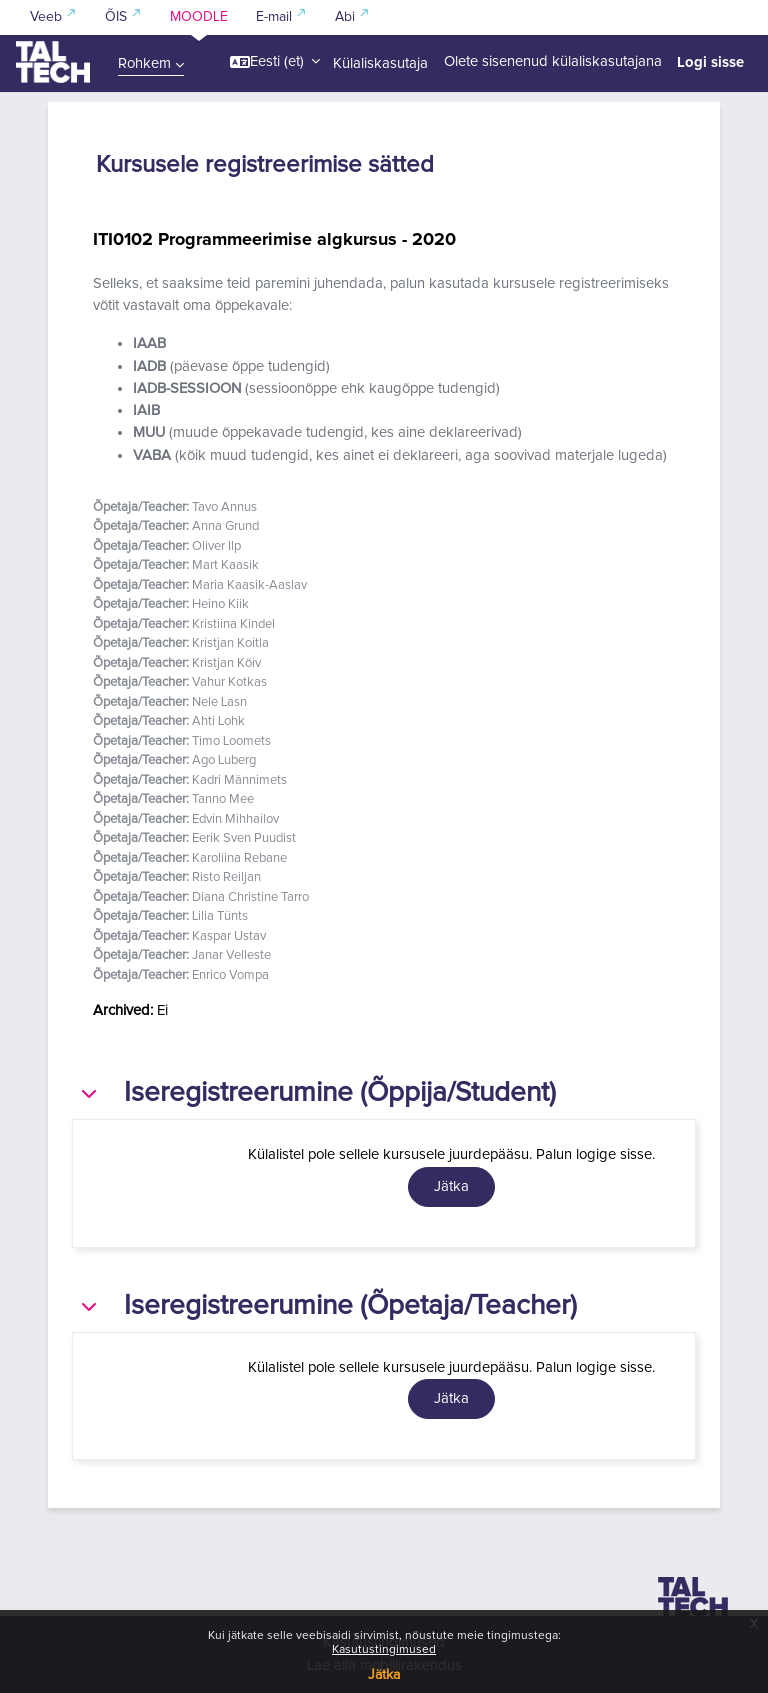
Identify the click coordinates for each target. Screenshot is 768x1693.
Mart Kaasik (225, 565)
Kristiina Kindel (233, 624)
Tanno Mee (223, 799)
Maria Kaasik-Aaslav (249, 585)
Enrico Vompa (230, 975)
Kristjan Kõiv (226, 663)
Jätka (384, 1675)
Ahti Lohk (218, 721)
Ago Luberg (224, 760)
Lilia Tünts (220, 916)
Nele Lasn (219, 702)
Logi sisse (710, 62)
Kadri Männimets (239, 780)
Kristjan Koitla (230, 643)
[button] (275, 62)
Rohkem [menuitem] (144, 63)
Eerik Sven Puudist (244, 838)
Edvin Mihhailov (235, 819)
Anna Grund (225, 526)
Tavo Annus (224, 507)
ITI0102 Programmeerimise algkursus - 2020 (274, 239)
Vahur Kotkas (229, 682)
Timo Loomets (231, 741)
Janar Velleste (231, 955)
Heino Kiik (220, 604)
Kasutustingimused (384, 1650)
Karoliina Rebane (239, 858)
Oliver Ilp (216, 546)
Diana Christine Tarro (250, 897)
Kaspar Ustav (229, 936)
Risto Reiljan (226, 877)
